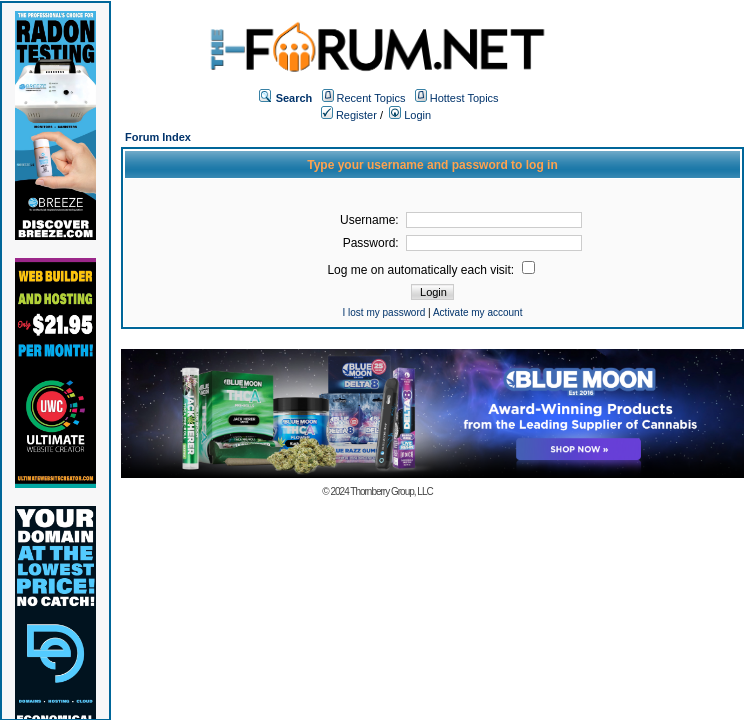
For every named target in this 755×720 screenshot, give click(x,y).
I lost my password (384, 312)
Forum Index (158, 137)
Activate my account (477, 312)
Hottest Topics (464, 98)
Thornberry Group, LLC (391, 491)
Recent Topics (371, 98)
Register (349, 115)
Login (410, 115)
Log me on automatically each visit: (430, 270)
